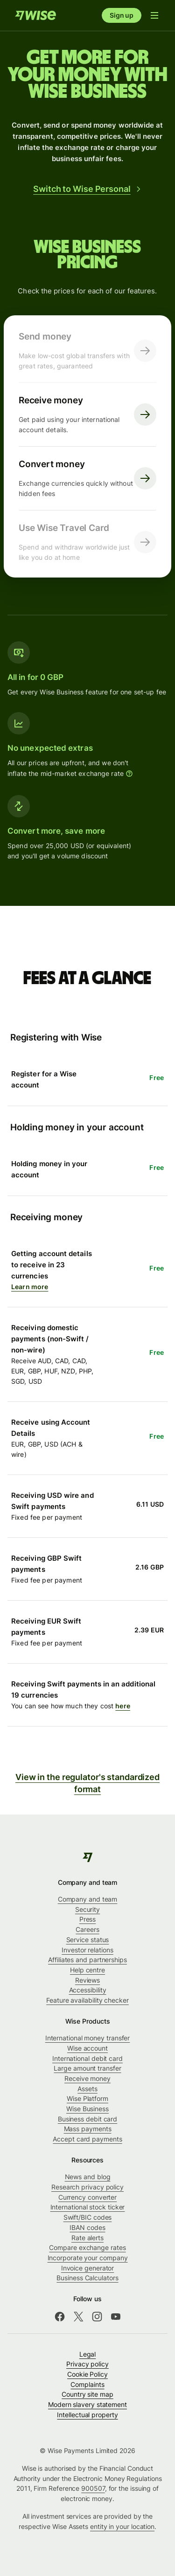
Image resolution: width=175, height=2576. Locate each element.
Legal (87, 2354)
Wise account (87, 2048)
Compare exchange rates (87, 2247)
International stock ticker (87, 2207)
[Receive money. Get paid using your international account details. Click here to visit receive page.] (87, 415)
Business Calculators (87, 2278)
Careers (87, 1929)
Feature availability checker (87, 2000)
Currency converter (87, 2197)
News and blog (88, 2177)
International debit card (87, 2058)
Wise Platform (87, 2098)
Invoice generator (87, 2268)
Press (87, 1919)
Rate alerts (87, 2238)
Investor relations (87, 1950)
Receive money (87, 2078)
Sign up (121, 15)
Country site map (87, 2394)
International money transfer (87, 2038)
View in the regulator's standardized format (87, 1783)
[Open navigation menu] (154, 15)
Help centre (87, 1970)
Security (87, 1909)
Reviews (87, 1980)
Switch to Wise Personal (87, 189)
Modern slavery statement (87, 2404)
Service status (87, 1940)
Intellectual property (87, 2415)
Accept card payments (87, 2139)
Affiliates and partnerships (87, 1960)
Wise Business (87, 2109)
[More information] (129, 773)
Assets (87, 2089)
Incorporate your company (88, 2258)
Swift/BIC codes (87, 2217)
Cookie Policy (87, 2374)
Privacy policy (87, 2364)
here (122, 1706)
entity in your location (122, 2526)
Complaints (87, 2384)
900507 (93, 2488)
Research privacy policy (87, 2187)
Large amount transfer (87, 2068)
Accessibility (87, 1990)
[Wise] (87, 1857)
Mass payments (88, 2129)
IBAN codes (87, 2227)
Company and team (88, 1899)
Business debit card (87, 2119)
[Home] (35, 15)
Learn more (29, 1287)
